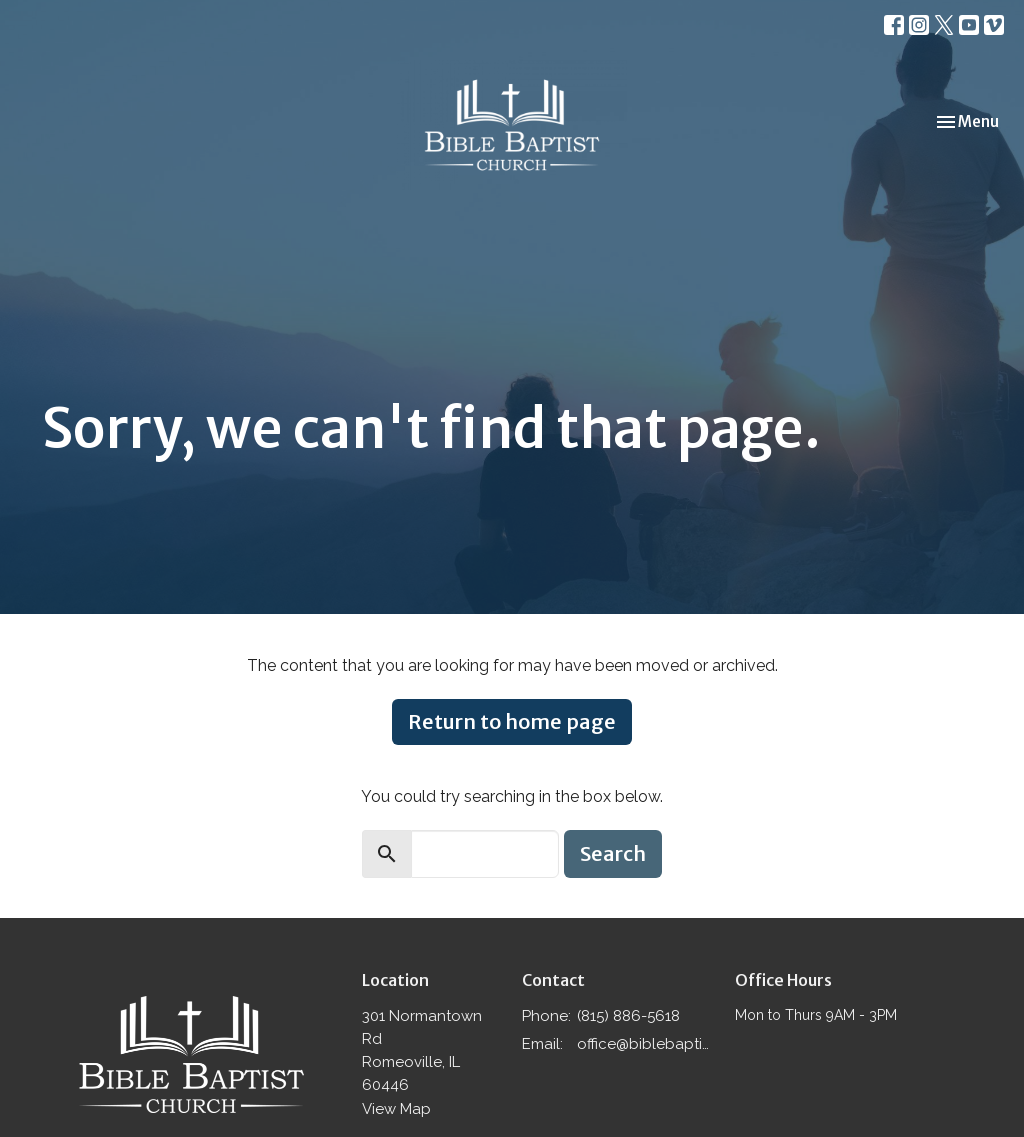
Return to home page (512, 721)
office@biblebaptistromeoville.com (646, 1044)
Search (613, 853)
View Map (396, 1109)
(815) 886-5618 (628, 1016)
